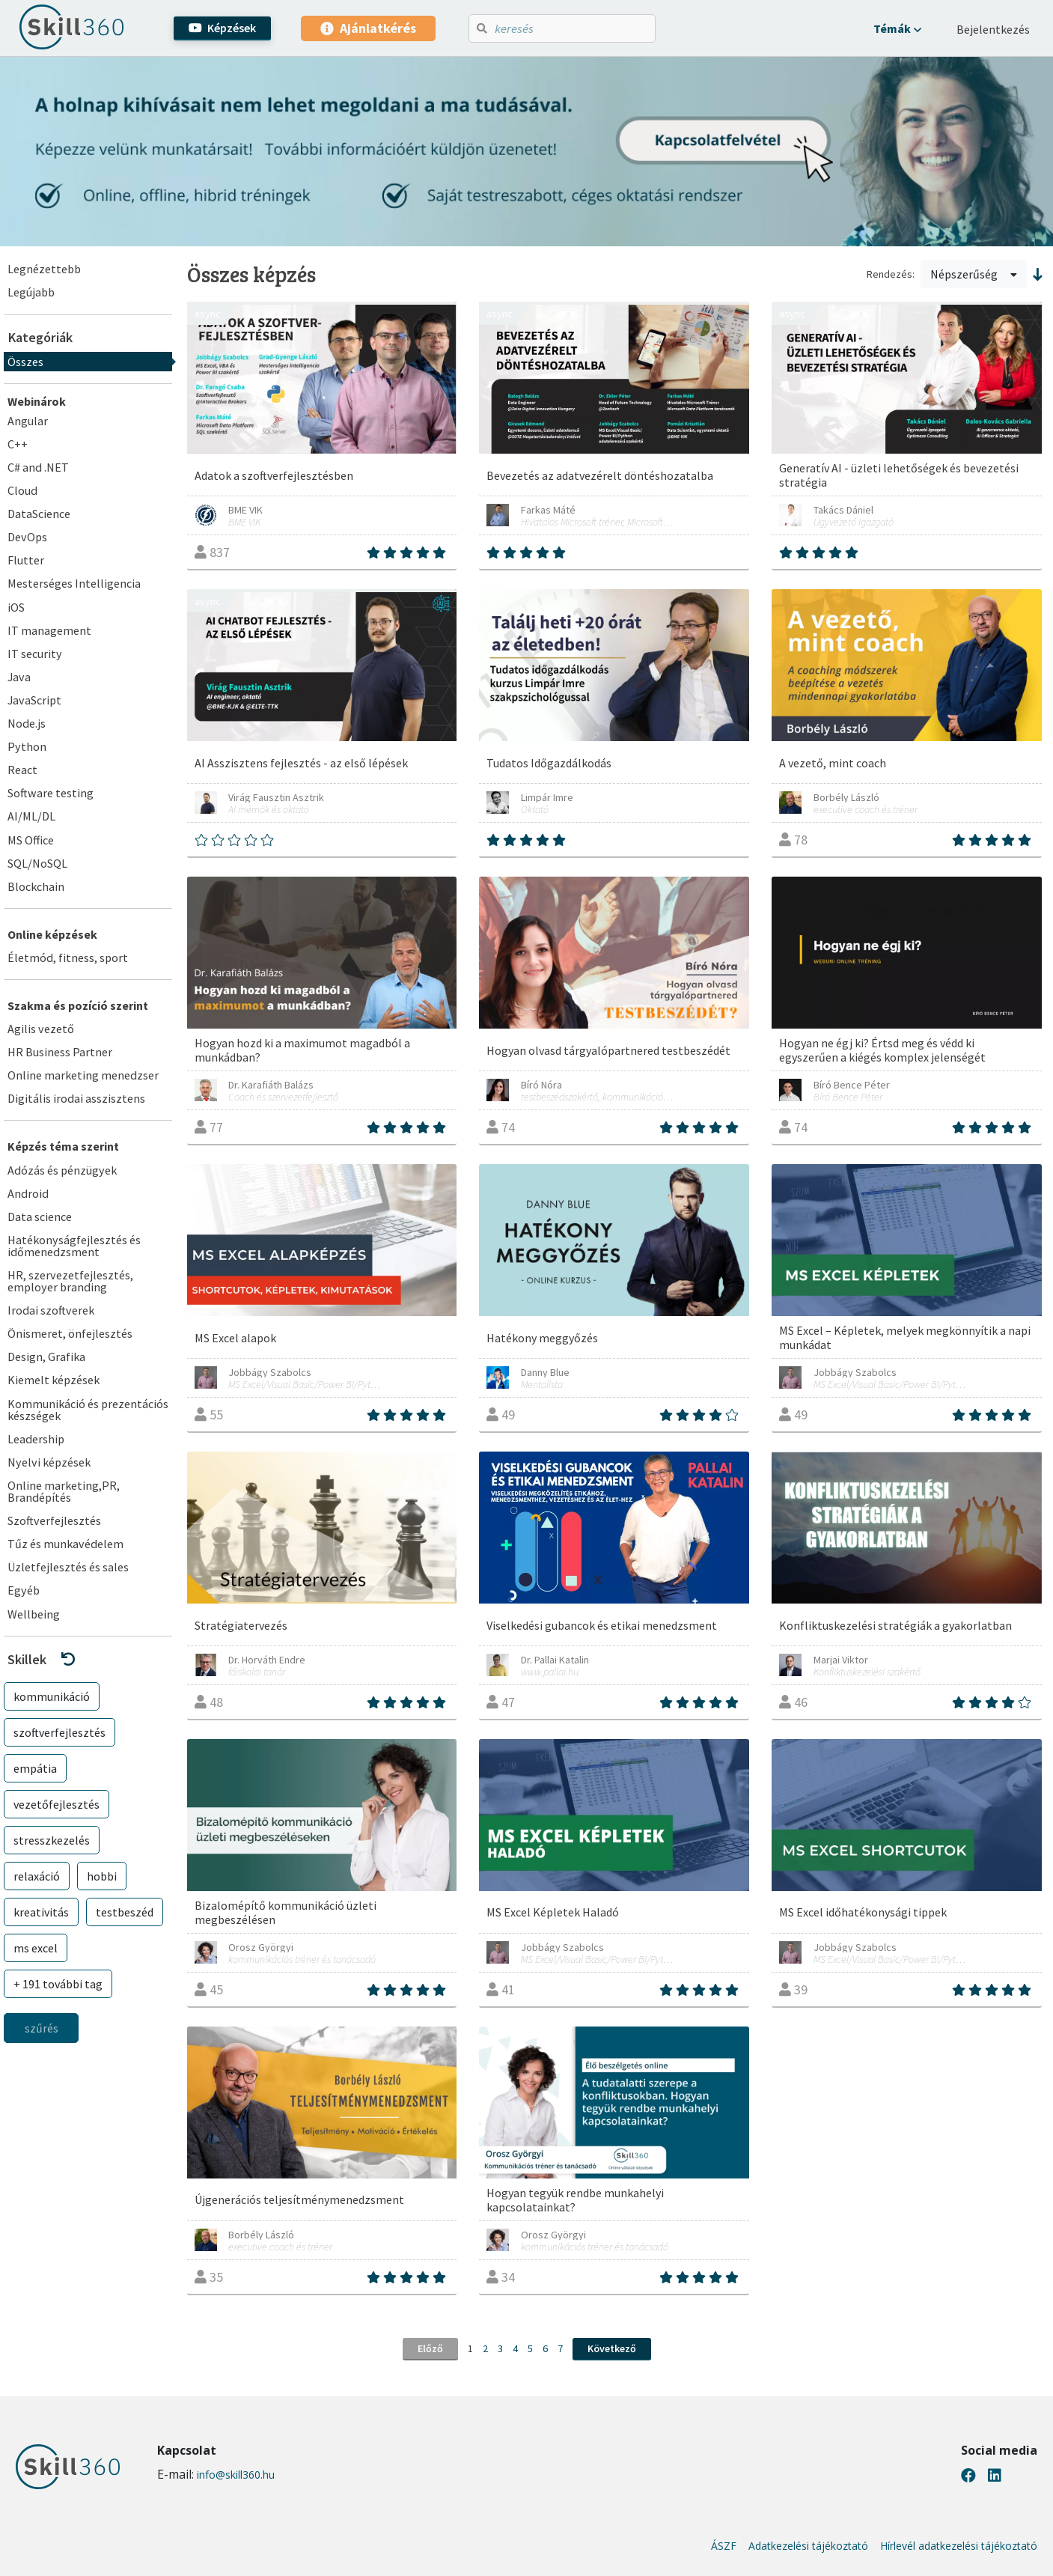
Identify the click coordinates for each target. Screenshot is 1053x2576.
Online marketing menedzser (83, 1075)
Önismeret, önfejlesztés (69, 1333)
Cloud (22, 490)
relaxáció (36, 1876)
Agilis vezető (40, 1028)
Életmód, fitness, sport (67, 957)
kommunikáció (51, 1696)
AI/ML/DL (31, 816)
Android (28, 1193)
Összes (25, 361)
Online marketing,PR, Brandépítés (63, 1491)
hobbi (102, 1876)
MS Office (30, 839)
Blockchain (35, 886)
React (22, 769)
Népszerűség (973, 274)
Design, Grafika (46, 1356)
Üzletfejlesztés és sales (68, 1566)
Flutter (25, 559)
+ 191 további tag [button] (58, 1983)
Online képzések (52, 934)
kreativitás (41, 1911)
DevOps (27, 536)
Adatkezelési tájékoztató (808, 2546)
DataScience (38, 513)
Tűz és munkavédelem (65, 1543)
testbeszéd (124, 1911)
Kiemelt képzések (53, 1379)
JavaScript (34, 699)
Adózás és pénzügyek (62, 1170)
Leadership (35, 1438)
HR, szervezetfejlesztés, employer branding (70, 1280)
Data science (39, 1216)
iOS (16, 607)
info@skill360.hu (236, 2474)
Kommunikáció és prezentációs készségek (87, 1409)
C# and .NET (38, 467)
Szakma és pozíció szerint (77, 1005)
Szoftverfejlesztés (54, 1520)
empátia (35, 1768)
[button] (897, 28)
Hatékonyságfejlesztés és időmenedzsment (74, 1245)
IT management (49, 630)
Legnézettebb (44, 268)
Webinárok (36, 401)
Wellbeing (33, 1614)
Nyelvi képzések (49, 1462)
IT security (34, 653)
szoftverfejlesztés (59, 1732)
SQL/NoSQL (37, 863)
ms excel (35, 1947)
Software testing (50, 792)
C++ (17, 443)
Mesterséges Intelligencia (74, 583)
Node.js (26, 723)
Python (26, 746)
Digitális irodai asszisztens (76, 1098)
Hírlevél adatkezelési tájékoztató (958, 2546)
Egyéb (23, 1590)
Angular (27, 420)
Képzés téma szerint (63, 1146)
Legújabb (31, 291)
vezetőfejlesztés (56, 1804)
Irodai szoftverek (50, 1310)
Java (19, 676)
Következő (611, 2348)
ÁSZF (723, 2546)
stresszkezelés (51, 1840)
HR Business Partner (59, 1051)
